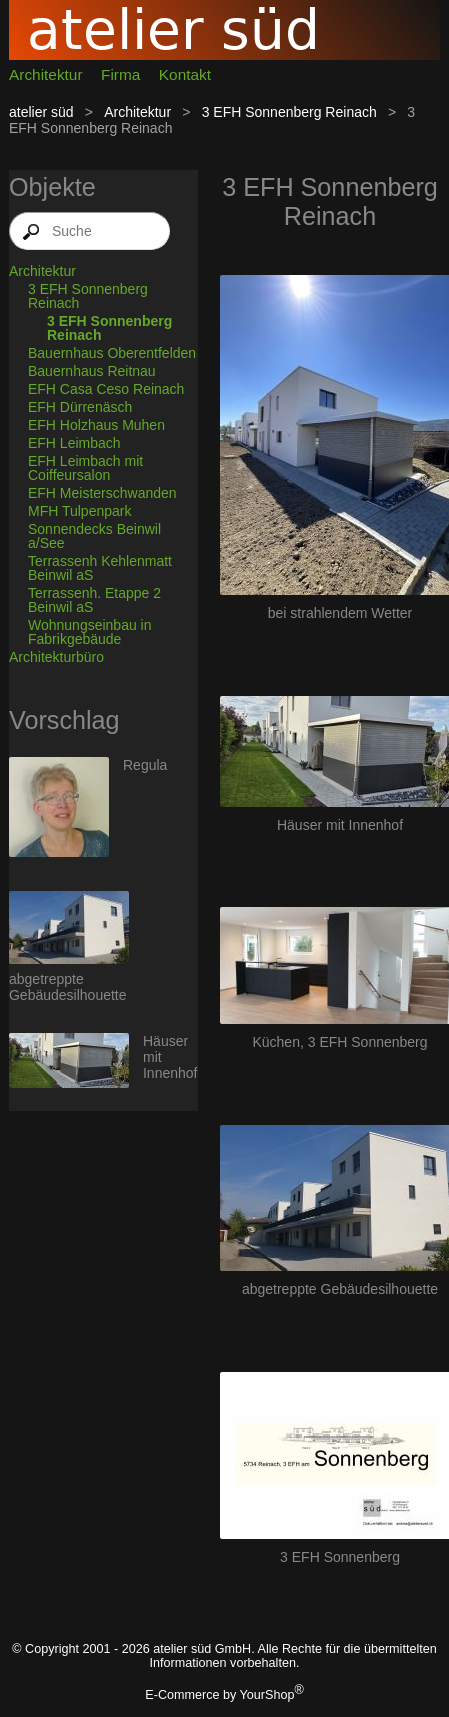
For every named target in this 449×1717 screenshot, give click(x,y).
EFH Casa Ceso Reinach (106, 389)
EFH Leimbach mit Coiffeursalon (85, 468)
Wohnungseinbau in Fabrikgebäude (90, 632)
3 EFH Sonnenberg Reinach (289, 112)
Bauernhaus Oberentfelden (112, 353)
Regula (145, 765)
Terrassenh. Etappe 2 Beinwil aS (94, 600)
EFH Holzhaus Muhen (96, 425)
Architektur (46, 74)
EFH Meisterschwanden (102, 493)
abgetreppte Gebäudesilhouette (68, 987)
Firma (120, 74)
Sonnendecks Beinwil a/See (94, 536)
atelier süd (41, 112)
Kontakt (185, 74)
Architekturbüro (56, 657)
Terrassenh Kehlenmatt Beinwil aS (100, 568)
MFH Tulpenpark (79, 511)
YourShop (267, 1695)
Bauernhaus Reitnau (92, 371)
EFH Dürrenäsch (80, 407)
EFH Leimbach (74, 443)
